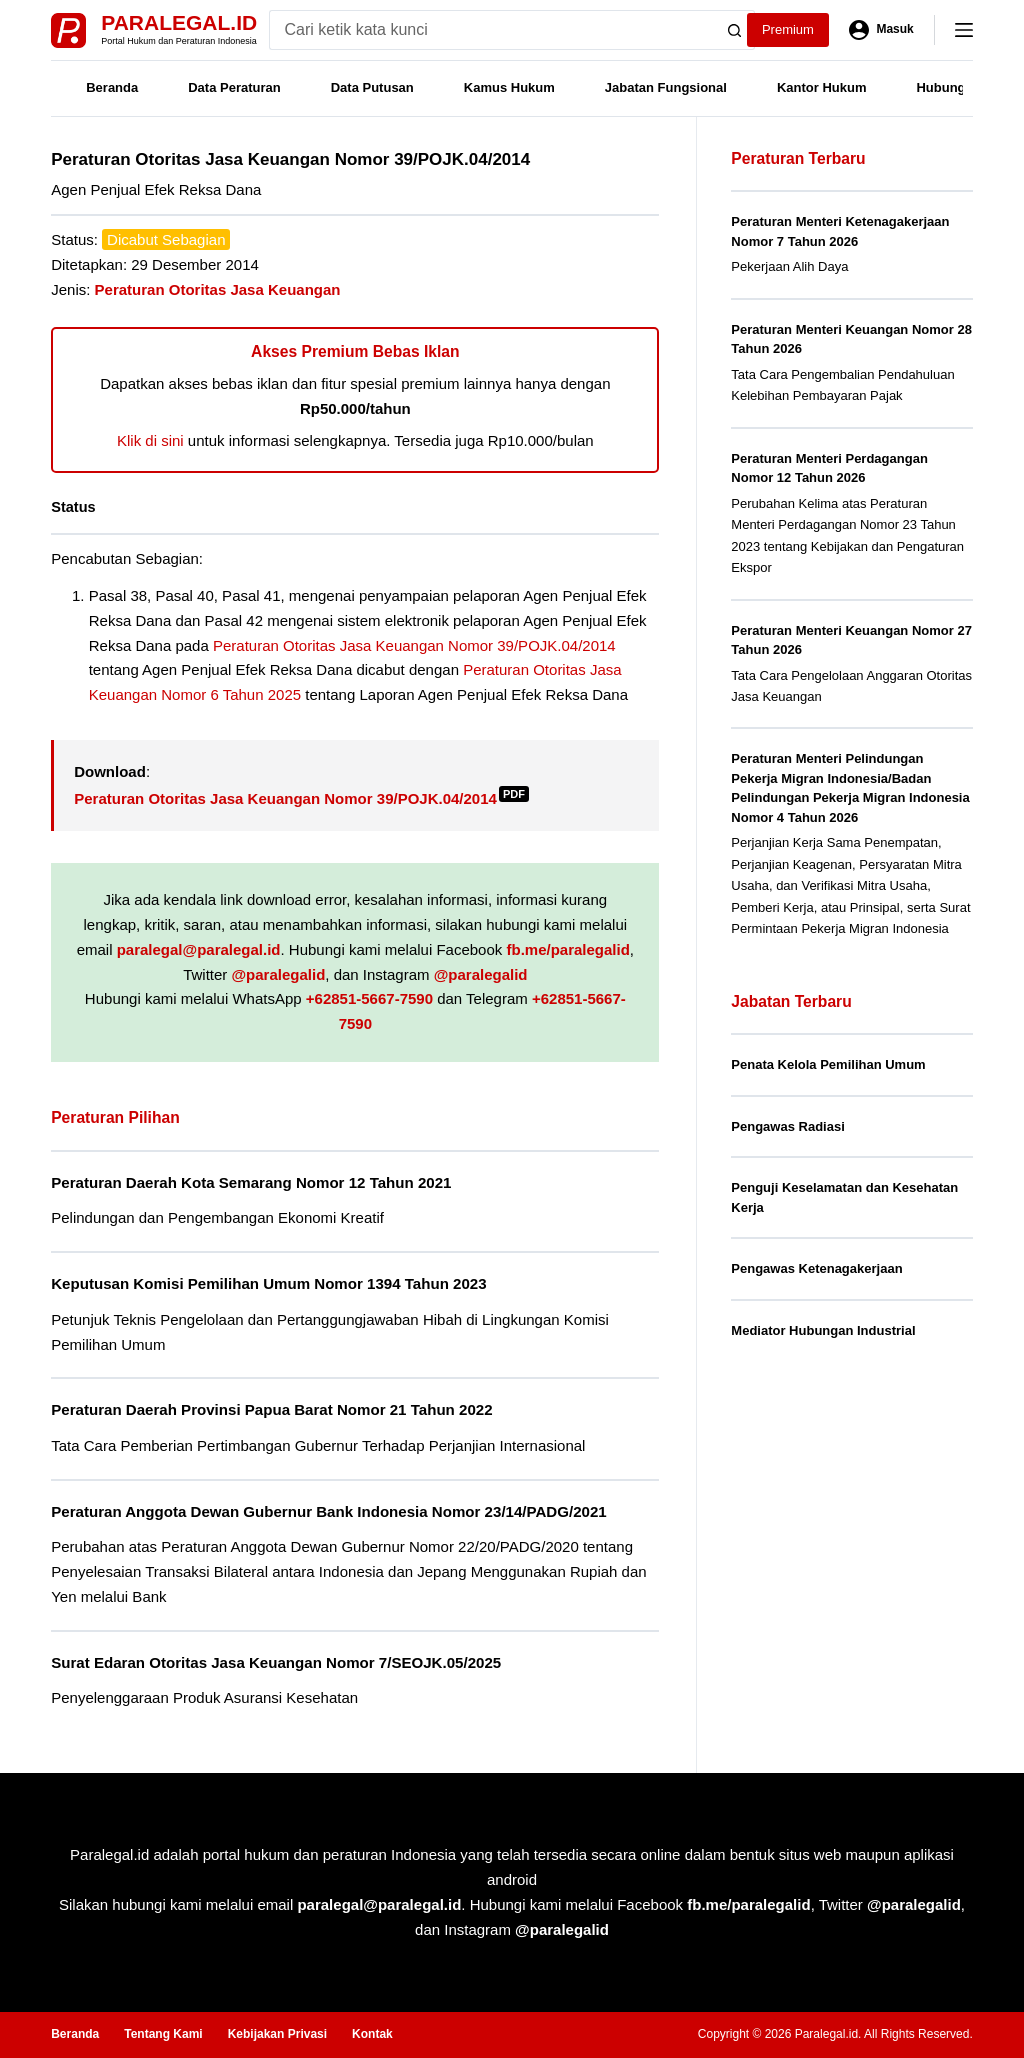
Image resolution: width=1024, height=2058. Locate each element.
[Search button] (735, 30)
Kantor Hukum (822, 87)
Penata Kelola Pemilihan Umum (828, 1064)
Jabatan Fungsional (666, 87)
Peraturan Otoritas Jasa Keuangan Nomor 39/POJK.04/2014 (414, 645)
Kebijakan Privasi (277, 2034)
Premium (788, 29)
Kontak (372, 2034)
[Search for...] (492, 30)
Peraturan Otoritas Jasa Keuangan (218, 289)
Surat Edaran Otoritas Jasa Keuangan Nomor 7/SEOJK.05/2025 (276, 1662)
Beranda (112, 87)
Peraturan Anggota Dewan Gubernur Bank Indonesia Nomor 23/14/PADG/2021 (329, 1511)
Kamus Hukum (509, 87)
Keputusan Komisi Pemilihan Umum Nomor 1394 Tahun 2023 (268, 1283)
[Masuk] (881, 30)
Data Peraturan (234, 87)
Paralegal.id (179, 22)
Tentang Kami (163, 2034)
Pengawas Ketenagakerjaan (816, 1268)
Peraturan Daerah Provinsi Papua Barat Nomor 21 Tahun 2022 (271, 1409)
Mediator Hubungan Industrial (823, 1330)
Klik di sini (150, 440)
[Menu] (964, 30)
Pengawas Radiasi (787, 1126)
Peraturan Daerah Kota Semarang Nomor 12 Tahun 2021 (251, 1182)
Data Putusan (372, 87)
